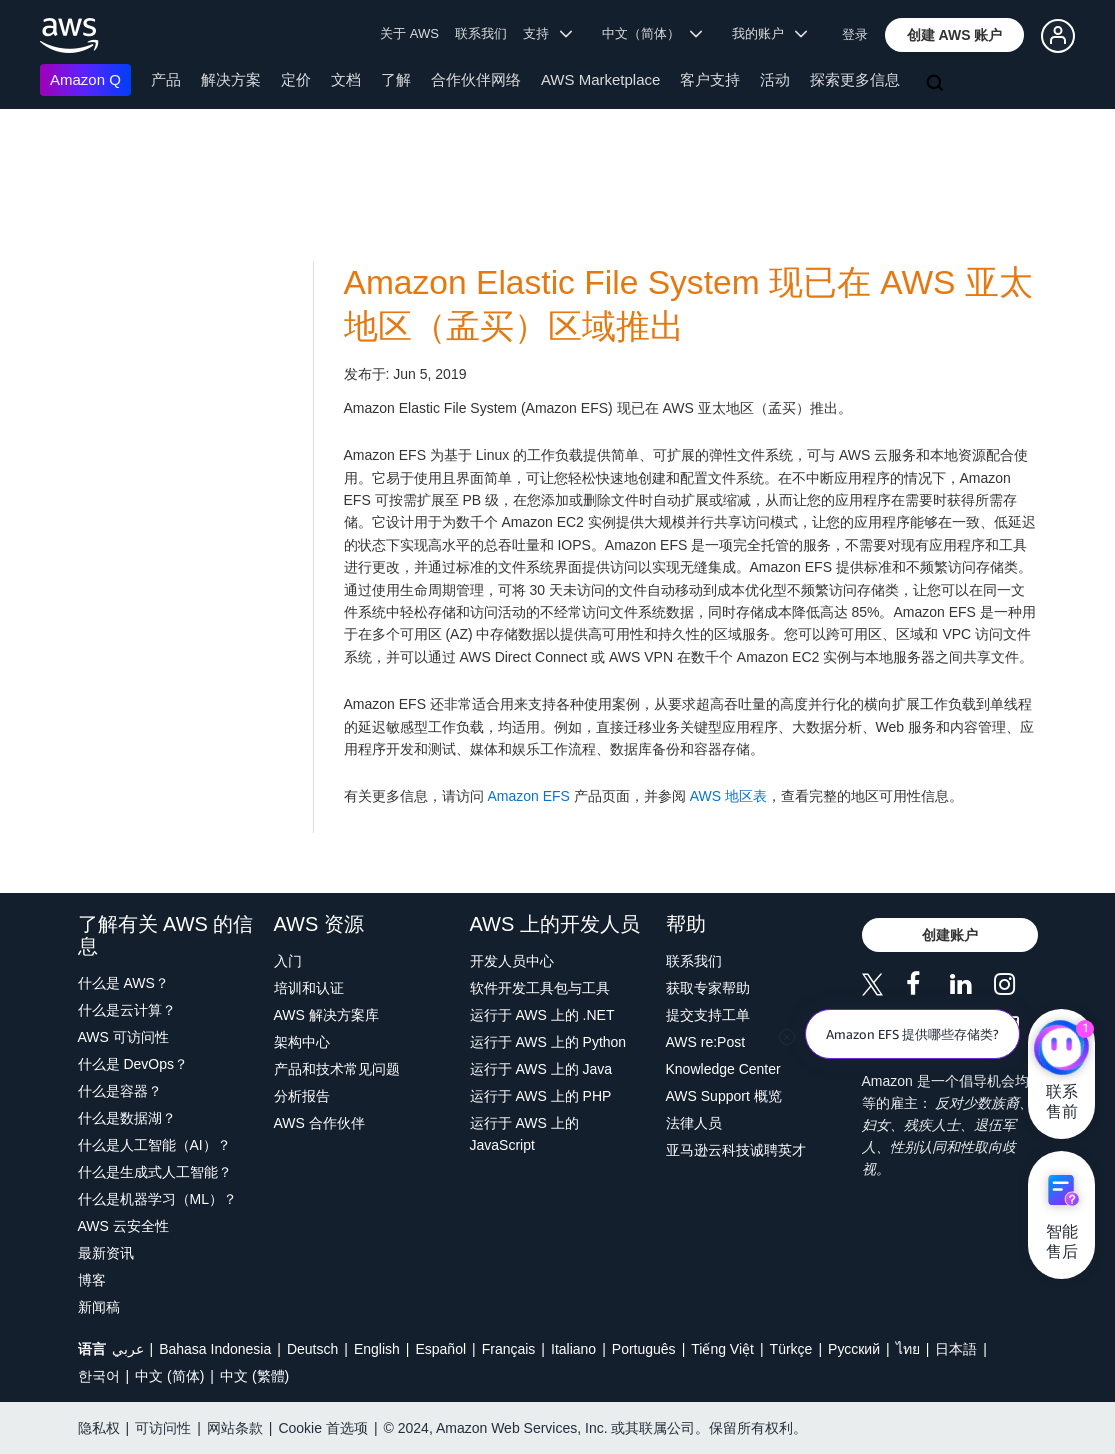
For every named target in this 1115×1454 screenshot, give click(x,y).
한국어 (99, 1376)
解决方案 (231, 79)
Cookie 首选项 (322, 1428)
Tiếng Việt (722, 1349)
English (377, 1349)
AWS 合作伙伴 (319, 1123)
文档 (346, 79)
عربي (128, 1349)
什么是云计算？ (127, 1010)
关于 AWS (409, 33)
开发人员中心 (512, 961)
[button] (955, 35)
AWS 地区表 (728, 796)
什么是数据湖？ (127, 1118)
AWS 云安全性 (123, 1226)
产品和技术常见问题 (337, 1069)
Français (509, 1349)
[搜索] (937, 84)
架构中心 (302, 1042)
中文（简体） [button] (652, 33)
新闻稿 (99, 1307)
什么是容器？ (120, 1091)
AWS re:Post (706, 1042)
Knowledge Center (723, 1069)
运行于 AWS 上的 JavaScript (524, 1134)
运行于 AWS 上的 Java (541, 1069)
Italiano (573, 1349)
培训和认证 (309, 988)
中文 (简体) (169, 1376)
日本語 (956, 1349)
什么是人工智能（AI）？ (154, 1145)
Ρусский (854, 1349)
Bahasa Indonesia (215, 1349)
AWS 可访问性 (123, 1037)
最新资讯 (106, 1253)
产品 (166, 79)
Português (644, 1349)
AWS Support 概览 (724, 1096)
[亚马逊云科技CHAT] (1061, 1049)
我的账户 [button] (769, 33)
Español (440, 1349)
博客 (92, 1280)
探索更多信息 (855, 79)
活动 (775, 79)
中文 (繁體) (254, 1376)
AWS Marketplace (600, 79)
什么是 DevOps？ (133, 1064)
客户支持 (710, 79)
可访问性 (163, 1428)
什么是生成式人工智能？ (155, 1172)
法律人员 (694, 1123)
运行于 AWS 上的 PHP (541, 1096)
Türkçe (791, 1349)
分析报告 (302, 1096)
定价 (296, 79)
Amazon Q (85, 79)
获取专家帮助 (708, 988)
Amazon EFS (528, 796)
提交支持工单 (708, 1015)
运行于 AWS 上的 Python (548, 1042)
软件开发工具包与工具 (540, 988)
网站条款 (235, 1428)
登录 (855, 34)
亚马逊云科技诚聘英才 (736, 1150)
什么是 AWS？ (123, 983)
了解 (396, 79)
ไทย (908, 1349)
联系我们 (481, 33)
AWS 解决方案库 (326, 1015)
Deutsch (312, 1349)
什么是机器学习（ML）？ (157, 1199)
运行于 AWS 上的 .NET (542, 1015)
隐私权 (99, 1428)
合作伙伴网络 (476, 79)
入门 (288, 961)
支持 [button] (547, 33)
